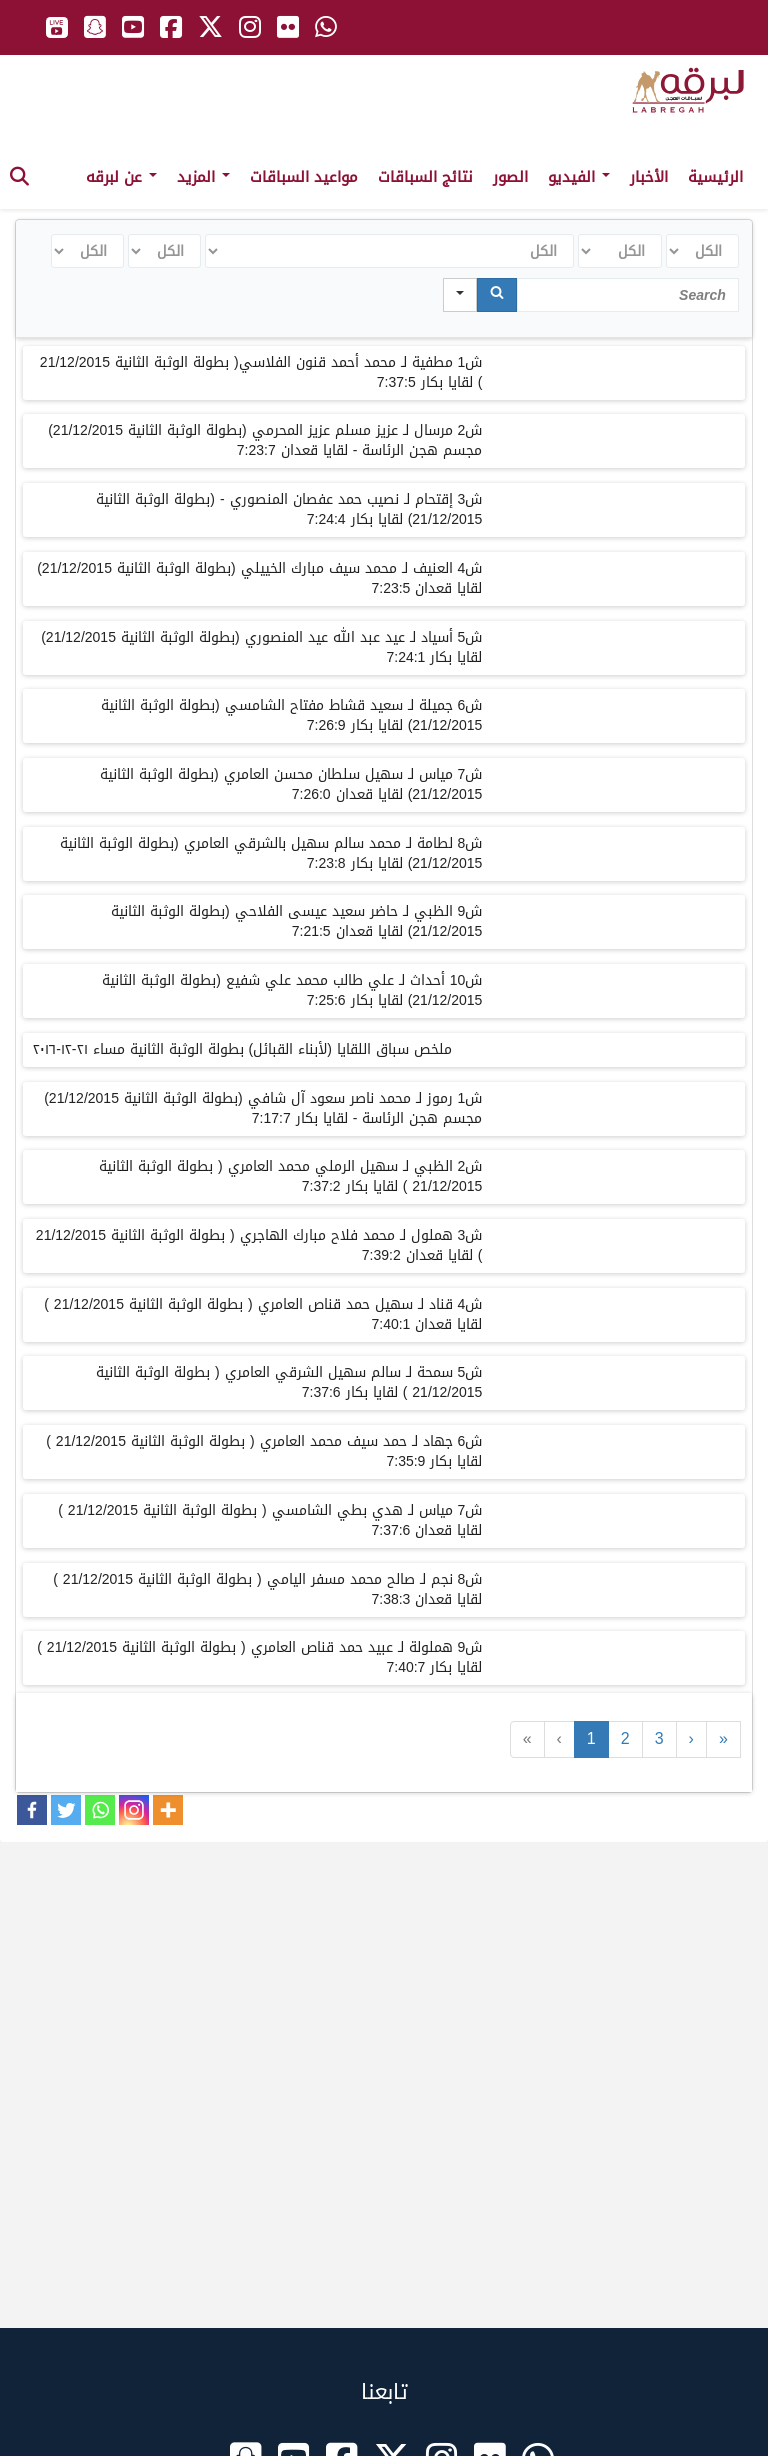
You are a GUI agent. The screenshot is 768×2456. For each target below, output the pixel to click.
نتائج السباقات (425, 177)
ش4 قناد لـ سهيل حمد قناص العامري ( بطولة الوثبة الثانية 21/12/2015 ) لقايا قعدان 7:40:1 (263, 1314)
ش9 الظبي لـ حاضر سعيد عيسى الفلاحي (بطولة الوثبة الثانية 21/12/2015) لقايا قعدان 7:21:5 (296, 921)
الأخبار (649, 177)
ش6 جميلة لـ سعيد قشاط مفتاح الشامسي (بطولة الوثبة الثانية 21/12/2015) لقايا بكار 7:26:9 (291, 715)
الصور (510, 177)
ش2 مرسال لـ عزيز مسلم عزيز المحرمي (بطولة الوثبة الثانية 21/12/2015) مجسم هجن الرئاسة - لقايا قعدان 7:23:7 (265, 440)
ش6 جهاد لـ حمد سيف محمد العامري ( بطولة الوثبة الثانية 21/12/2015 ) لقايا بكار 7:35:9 (264, 1451)
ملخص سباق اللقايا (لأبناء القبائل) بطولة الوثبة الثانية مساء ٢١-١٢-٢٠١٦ (242, 1049)
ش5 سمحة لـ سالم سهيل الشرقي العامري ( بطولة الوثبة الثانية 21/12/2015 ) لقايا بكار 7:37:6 (289, 1382)
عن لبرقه (121, 177)
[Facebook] (32, 1810)
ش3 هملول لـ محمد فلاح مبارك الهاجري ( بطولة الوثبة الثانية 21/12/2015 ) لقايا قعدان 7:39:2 (259, 1245)
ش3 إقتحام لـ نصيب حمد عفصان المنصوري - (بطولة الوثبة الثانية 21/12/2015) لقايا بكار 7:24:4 (289, 509)
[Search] (497, 295)
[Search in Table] (628, 295)
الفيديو (579, 177)
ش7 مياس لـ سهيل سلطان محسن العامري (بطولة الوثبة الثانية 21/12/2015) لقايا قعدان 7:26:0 (291, 784)
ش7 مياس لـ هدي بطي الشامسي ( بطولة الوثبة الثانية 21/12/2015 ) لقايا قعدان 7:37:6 (270, 1520)
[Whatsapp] (100, 1810)
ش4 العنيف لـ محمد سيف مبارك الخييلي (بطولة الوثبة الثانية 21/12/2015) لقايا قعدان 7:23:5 (259, 578)
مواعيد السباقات (304, 177)
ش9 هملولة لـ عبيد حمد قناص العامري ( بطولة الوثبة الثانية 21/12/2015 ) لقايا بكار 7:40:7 (259, 1657)
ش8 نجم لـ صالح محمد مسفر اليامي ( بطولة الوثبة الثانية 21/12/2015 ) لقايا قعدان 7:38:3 (267, 1589)
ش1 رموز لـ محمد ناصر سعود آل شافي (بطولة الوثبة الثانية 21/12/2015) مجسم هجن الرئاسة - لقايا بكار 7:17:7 (263, 1108)
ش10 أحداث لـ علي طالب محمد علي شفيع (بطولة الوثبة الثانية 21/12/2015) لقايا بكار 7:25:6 (292, 990)
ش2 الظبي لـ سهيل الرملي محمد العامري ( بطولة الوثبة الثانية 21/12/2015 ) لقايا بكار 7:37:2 (290, 1176)
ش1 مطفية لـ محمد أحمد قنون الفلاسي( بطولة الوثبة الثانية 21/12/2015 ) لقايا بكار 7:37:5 (261, 372)
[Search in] (460, 295)
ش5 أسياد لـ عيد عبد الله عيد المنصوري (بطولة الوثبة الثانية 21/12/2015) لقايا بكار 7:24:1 (261, 647)
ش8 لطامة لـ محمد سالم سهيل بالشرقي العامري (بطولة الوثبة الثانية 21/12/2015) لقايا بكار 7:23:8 (271, 853)
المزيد (203, 177)
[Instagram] (134, 1810)
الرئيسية (715, 177)
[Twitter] (66, 1810)
